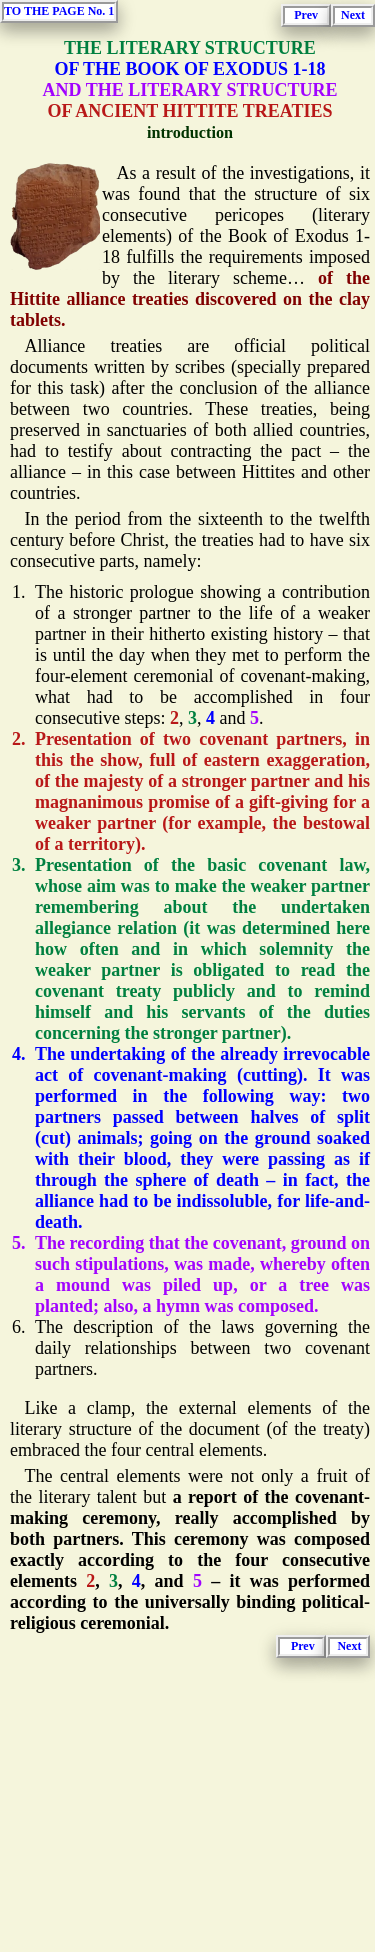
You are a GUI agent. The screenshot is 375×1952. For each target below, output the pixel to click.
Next (353, 15)
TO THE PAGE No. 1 (59, 11)
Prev (306, 15)
